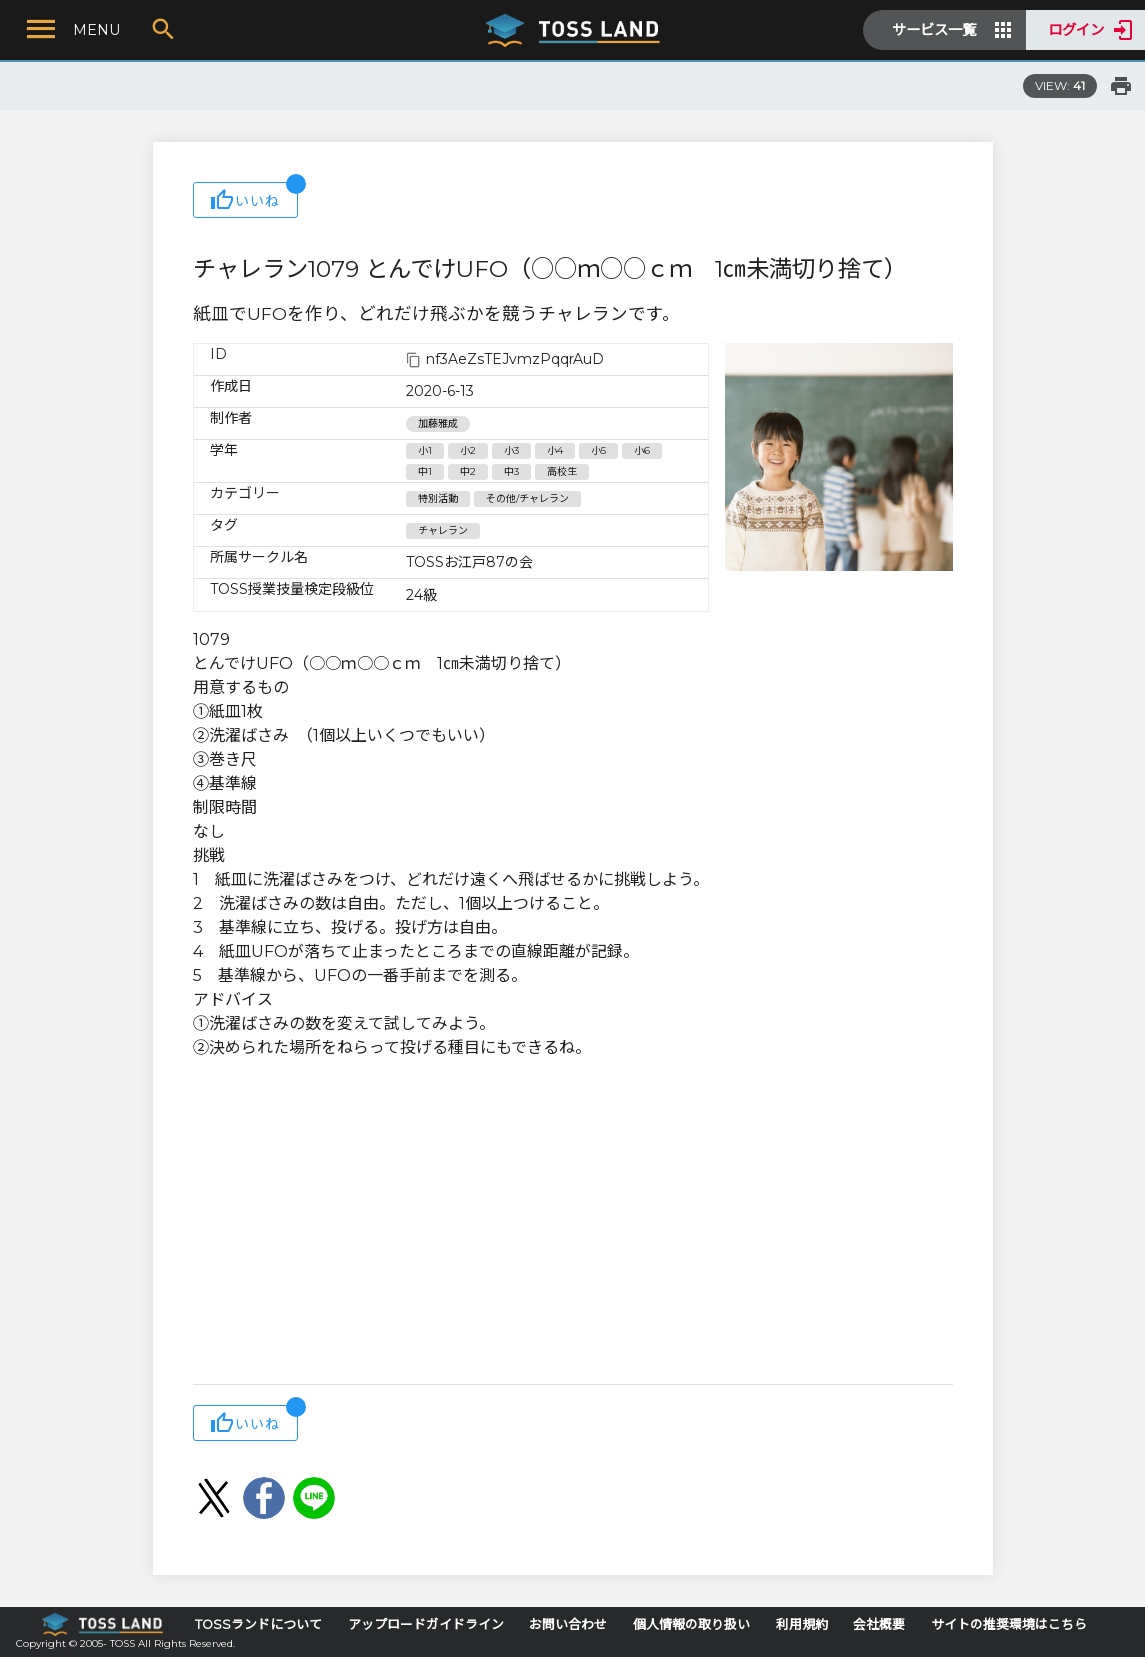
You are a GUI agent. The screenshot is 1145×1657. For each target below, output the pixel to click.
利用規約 (802, 1624)
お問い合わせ (568, 1624)
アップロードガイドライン (426, 1624)
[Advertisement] (573, 1224)
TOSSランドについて (258, 1624)
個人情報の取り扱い (691, 1624)
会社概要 (879, 1624)
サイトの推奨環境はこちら (1009, 1624)
